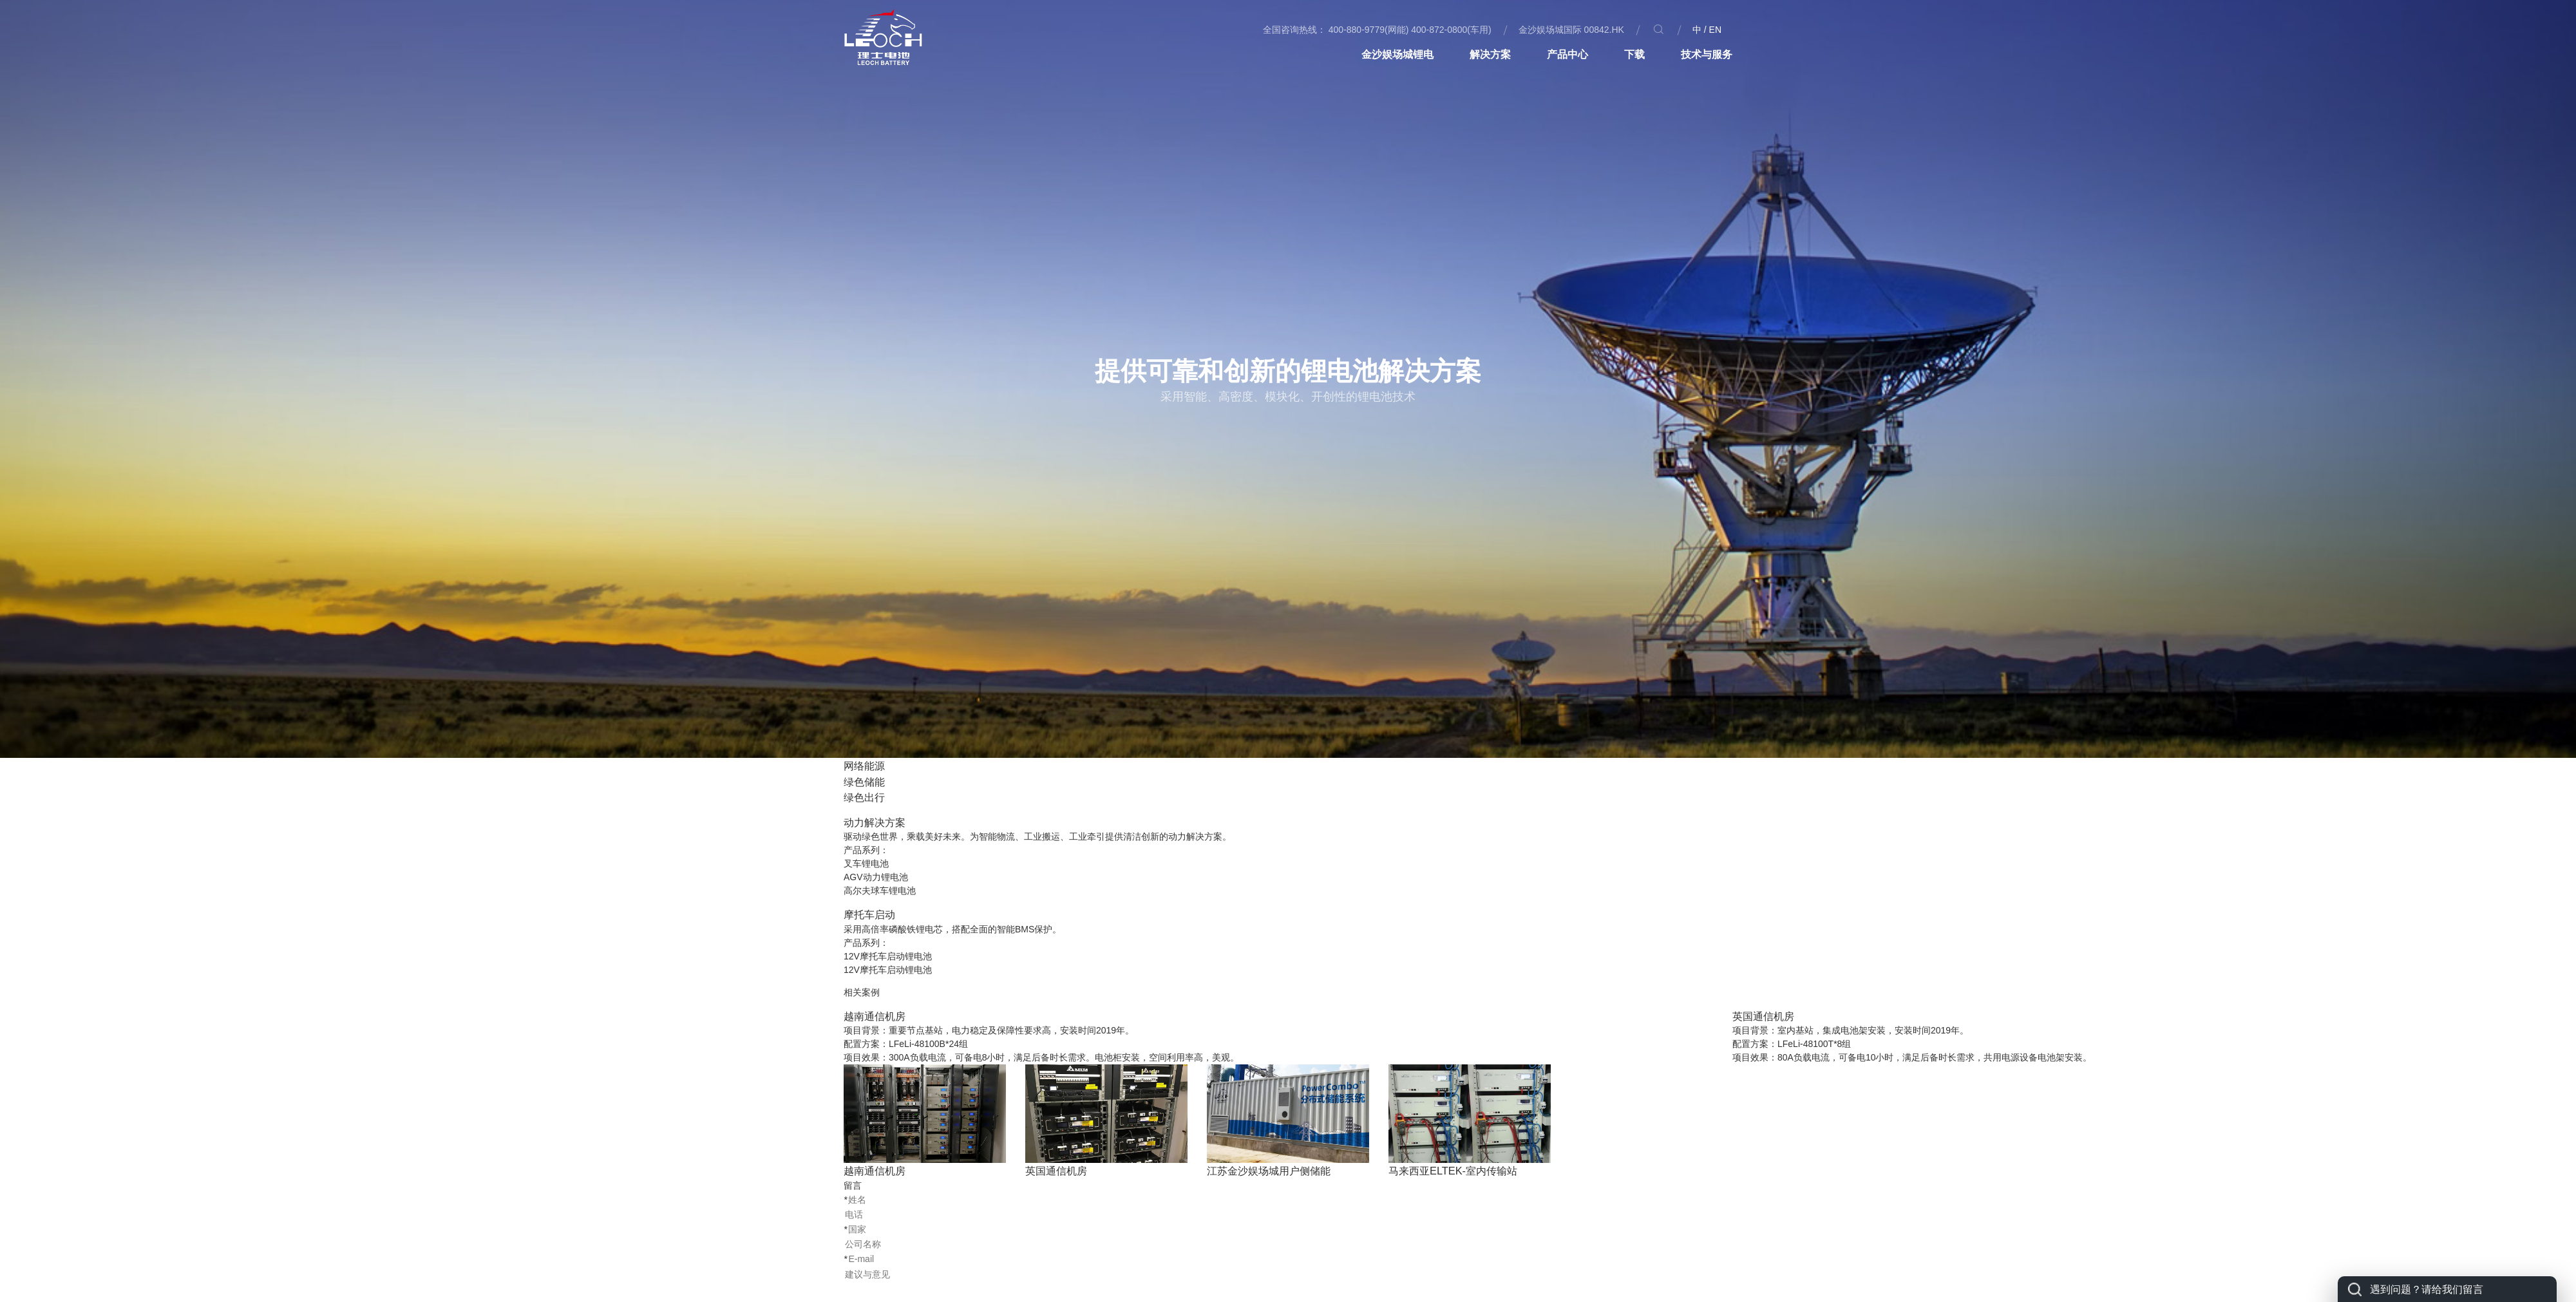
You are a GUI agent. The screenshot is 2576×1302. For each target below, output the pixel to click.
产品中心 (1567, 54)
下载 (1634, 54)
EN (1715, 29)
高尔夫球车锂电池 (880, 890)
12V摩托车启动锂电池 (888, 956)
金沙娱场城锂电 (1397, 54)
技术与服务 (1706, 54)
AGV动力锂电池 (876, 877)
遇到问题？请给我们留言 (2426, 1289)
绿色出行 (864, 797)
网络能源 (864, 765)
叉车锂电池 (866, 863)
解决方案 (1490, 54)
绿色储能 (864, 782)
